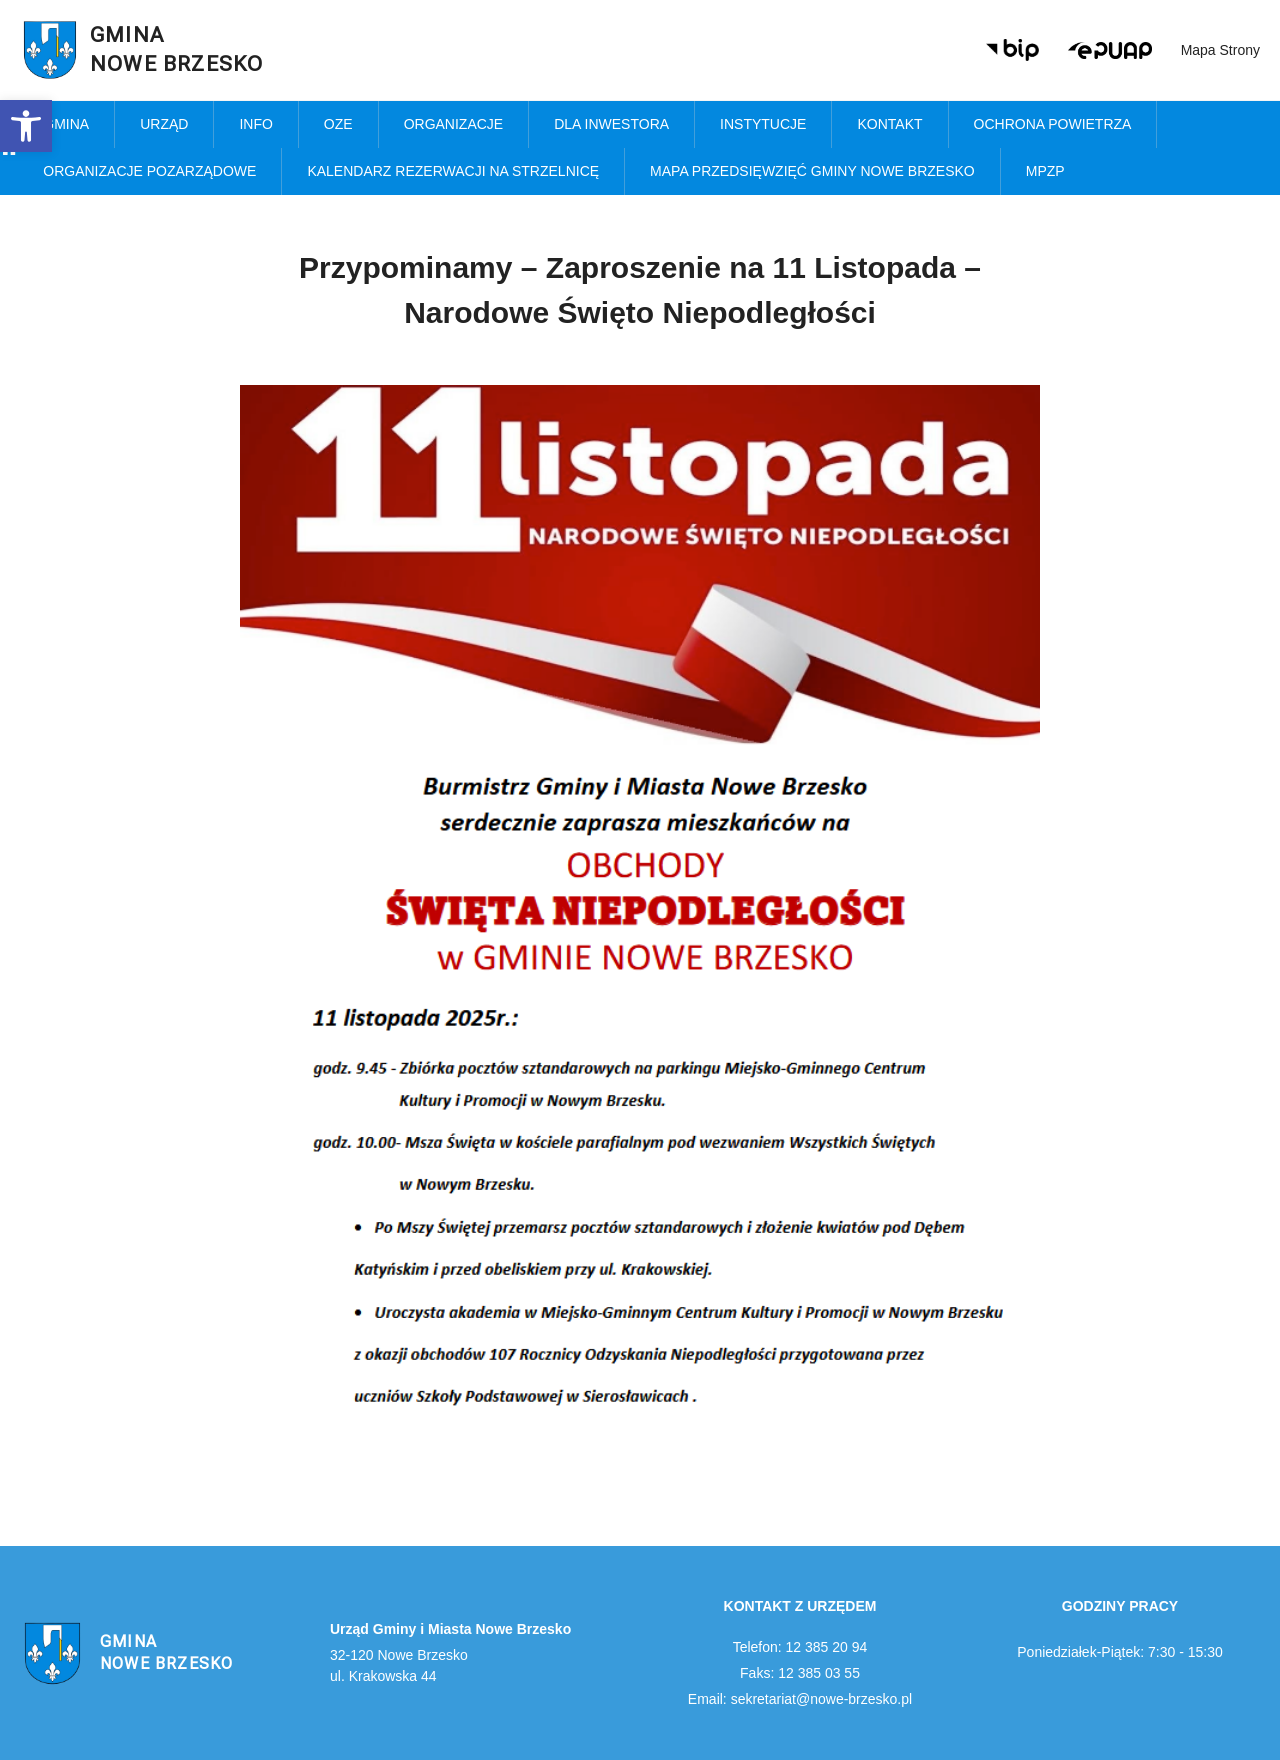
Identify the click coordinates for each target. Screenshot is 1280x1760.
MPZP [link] (1045, 171)
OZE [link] (338, 124)
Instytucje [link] (763, 124)
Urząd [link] (164, 124)
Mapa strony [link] (1220, 50)
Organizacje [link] (454, 124)
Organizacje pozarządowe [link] (149, 171)
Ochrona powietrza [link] (1053, 124)
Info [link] (255, 124)
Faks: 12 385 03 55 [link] (800, 1673)
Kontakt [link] (889, 124)
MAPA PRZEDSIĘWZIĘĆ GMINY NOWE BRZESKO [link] (812, 171)
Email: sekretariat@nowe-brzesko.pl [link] (800, 1699)
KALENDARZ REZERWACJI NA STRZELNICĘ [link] (453, 171)
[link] (26, 126)
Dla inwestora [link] (611, 124)
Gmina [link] (66, 124)
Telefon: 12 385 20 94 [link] (800, 1647)
